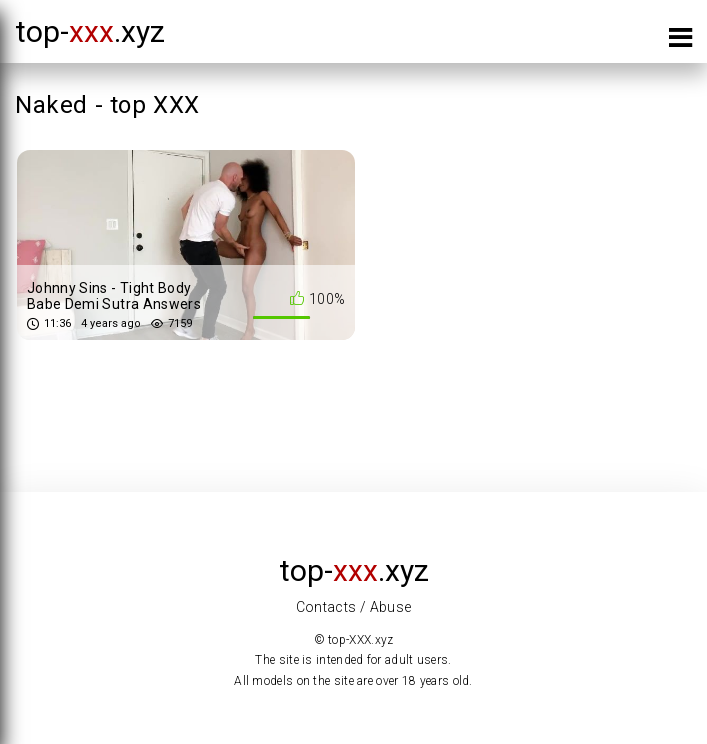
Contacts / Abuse (354, 607)
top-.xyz (90, 31)
